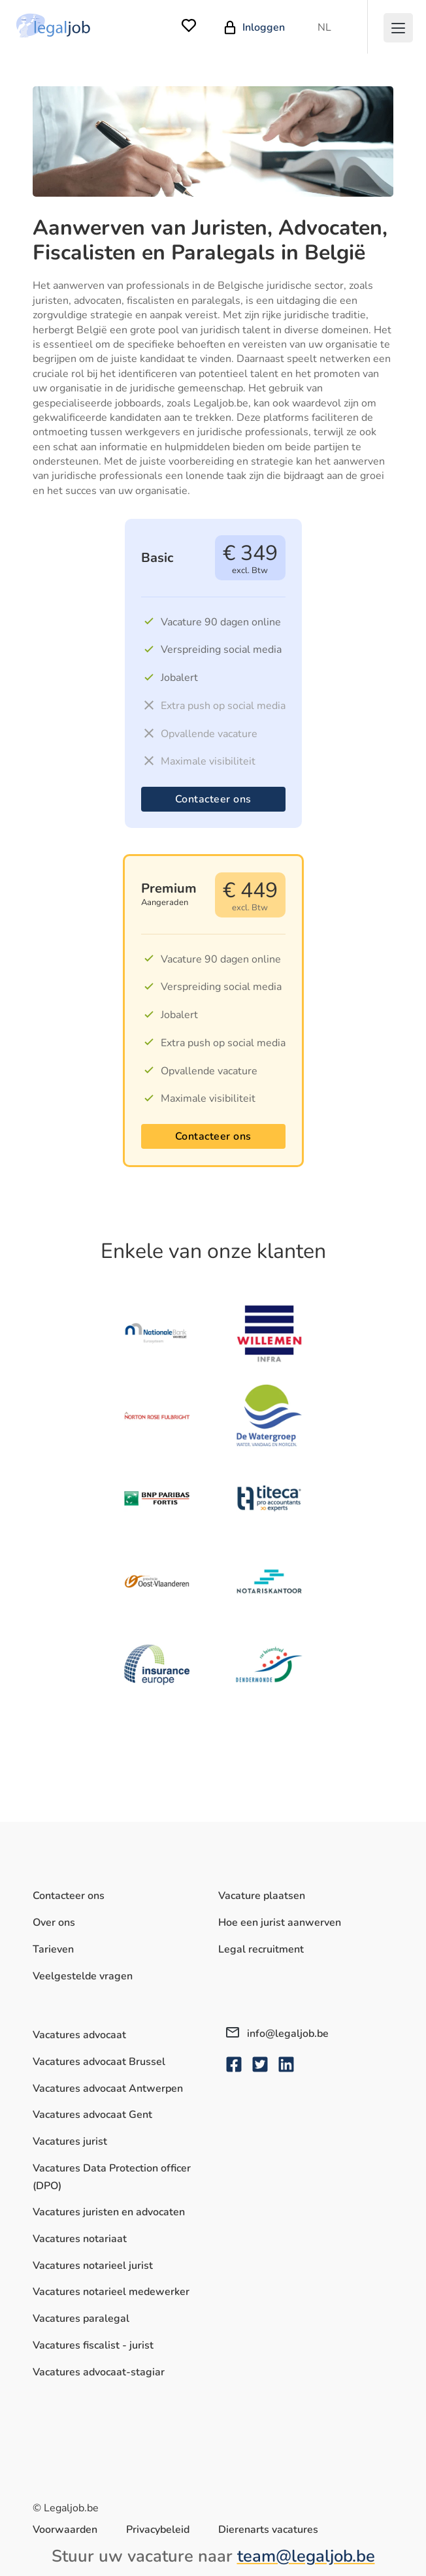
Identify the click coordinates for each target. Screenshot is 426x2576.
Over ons (54, 1922)
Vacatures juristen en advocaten (109, 2212)
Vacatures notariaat (80, 2239)
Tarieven (53, 1949)
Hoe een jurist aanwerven (279, 1922)
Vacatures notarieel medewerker (111, 2292)
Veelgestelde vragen (83, 1976)
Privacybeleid (157, 2529)
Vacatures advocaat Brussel (99, 2062)
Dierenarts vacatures (268, 2529)
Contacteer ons (213, 799)
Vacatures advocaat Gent (92, 2114)
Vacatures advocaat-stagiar (99, 2372)
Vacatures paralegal (81, 2318)
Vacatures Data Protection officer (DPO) (112, 2177)
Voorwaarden (65, 2529)
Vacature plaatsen (261, 1896)
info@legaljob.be (277, 2033)
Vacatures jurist (70, 2141)
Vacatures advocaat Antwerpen (108, 2088)
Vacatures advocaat (79, 2035)
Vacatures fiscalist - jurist (93, 2345)
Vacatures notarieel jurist (93, 2265)
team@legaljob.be (306, 2556)
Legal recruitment (261, 1949)
